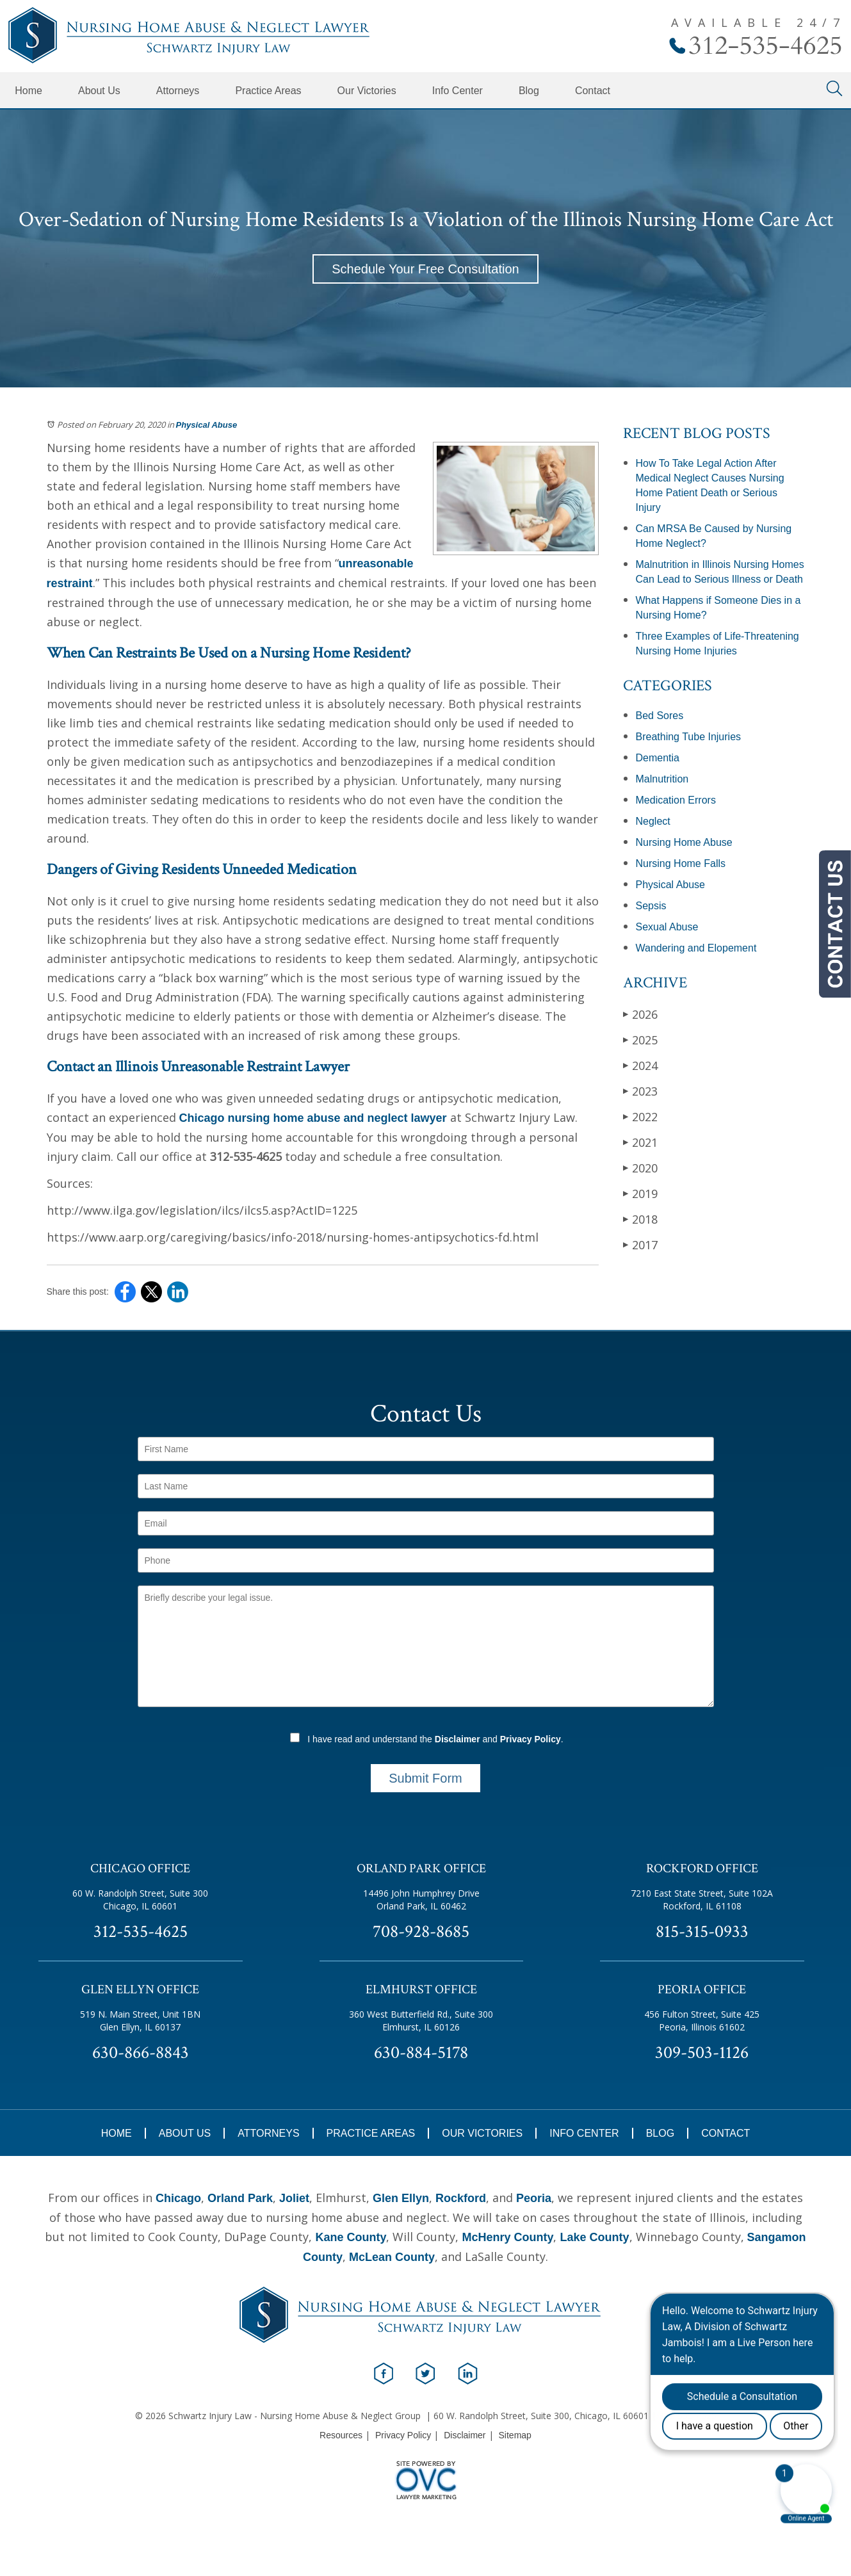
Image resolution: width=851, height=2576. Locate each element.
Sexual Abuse (667, 926)
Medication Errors (676, 800)
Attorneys (178, 90)
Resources (341, 2435)
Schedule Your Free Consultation (425, 269)
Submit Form (425, 1778)
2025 (640, 1039)
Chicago (178, 2198)
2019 (640, 1193)
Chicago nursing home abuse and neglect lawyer (313, 1118)
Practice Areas (268, 90)
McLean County (392, 2257)
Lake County (594, 2237)
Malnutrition (662, 779)
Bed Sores (660, 715)
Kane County (350, 2237)
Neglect (653, 821)
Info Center (457, 90)
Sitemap (515, 2435)
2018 (640, 1219)
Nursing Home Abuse (684, 842)
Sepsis (651, 905)
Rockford (460, 2198)
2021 (640, 1142)
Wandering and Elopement (696, 948)
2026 (640, 1014)
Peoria (533, 2198)
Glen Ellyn (401, 2198)
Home (28, 90)
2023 (640, 1090)
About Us (99, 90)
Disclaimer (457, 1739)
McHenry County (507, 2237)
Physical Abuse (207, 425)
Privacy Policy (530, 1739)
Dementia (657, 757)
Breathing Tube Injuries (689, 736)
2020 (640, 1167)
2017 (640, 1244)
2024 (640, 1065)
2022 (640, 1116)
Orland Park (240, 2198)
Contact (592, 90)
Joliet (294, 2198)
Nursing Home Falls (680, 863)
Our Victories (366, 90)
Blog (529, 90)
